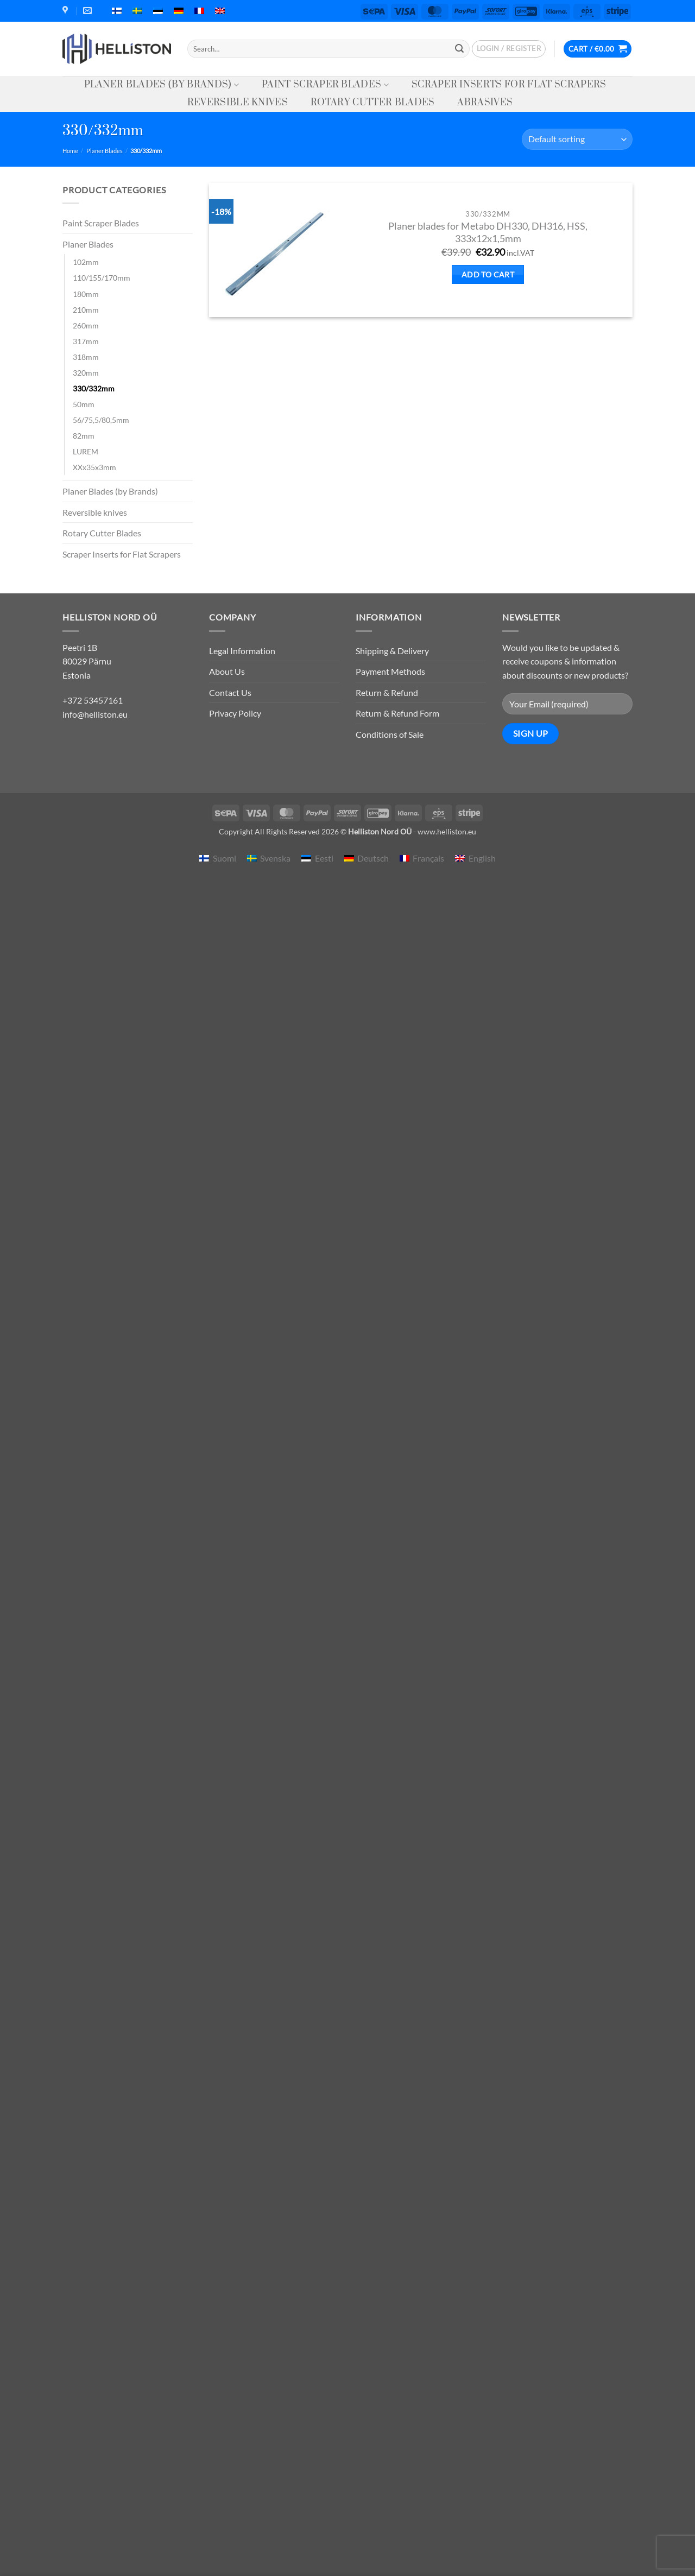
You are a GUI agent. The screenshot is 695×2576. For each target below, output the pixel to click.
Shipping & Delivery (392, 650)
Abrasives (485, 103)
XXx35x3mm (94, 467)
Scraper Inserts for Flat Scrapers (509, 85)
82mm (83, 435)
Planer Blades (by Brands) (161, 85)
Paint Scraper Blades (325, 85)
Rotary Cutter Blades (372, 103)
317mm (86, 341)
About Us (227, 671)
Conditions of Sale (390, 734)
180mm (86, 294)
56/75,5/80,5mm (101, 420)
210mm (86, 309)
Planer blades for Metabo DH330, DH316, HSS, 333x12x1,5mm (487, 232)
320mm (86, 372)
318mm (86, 357)
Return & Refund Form (397, 713)
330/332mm (94, 388)
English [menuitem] (482, 858)
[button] (509, 49)
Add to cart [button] (488, 274)
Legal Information (242, 650)
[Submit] (459, 49)
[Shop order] (577, 139)
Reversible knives (237, 103)
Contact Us (230, 692)
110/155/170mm (101, 277)
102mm (86, 262)
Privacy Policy (235, 713)
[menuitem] (116, 10)
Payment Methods (390, 671)
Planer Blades (104, 150)
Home (70, 150)
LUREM (85, 451)
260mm (86, 325)
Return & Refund (387, 692)
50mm (83, 404)
